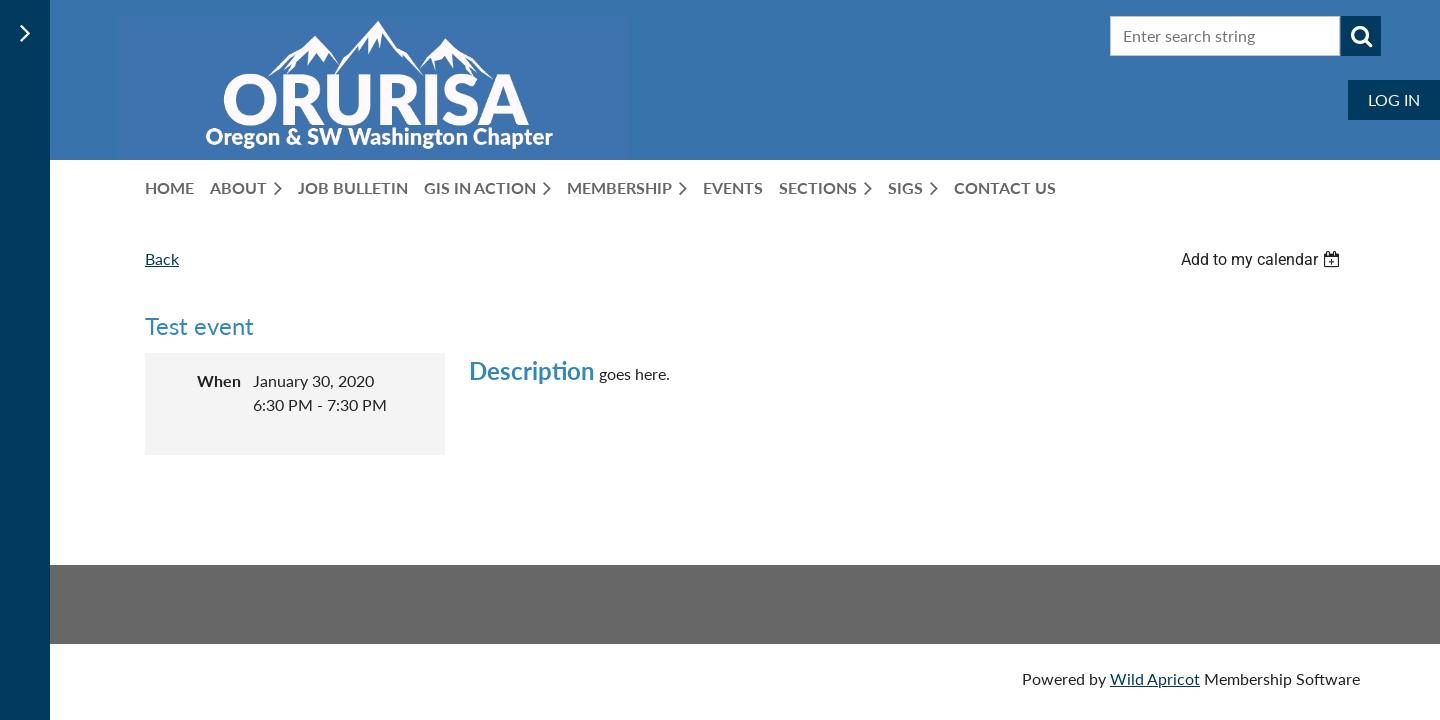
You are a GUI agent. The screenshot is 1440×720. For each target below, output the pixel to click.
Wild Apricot (1155, 678)
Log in (1394, 99)
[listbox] (1263, 259)
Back (162, 258)
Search (1361, 36)
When (219, 380)
